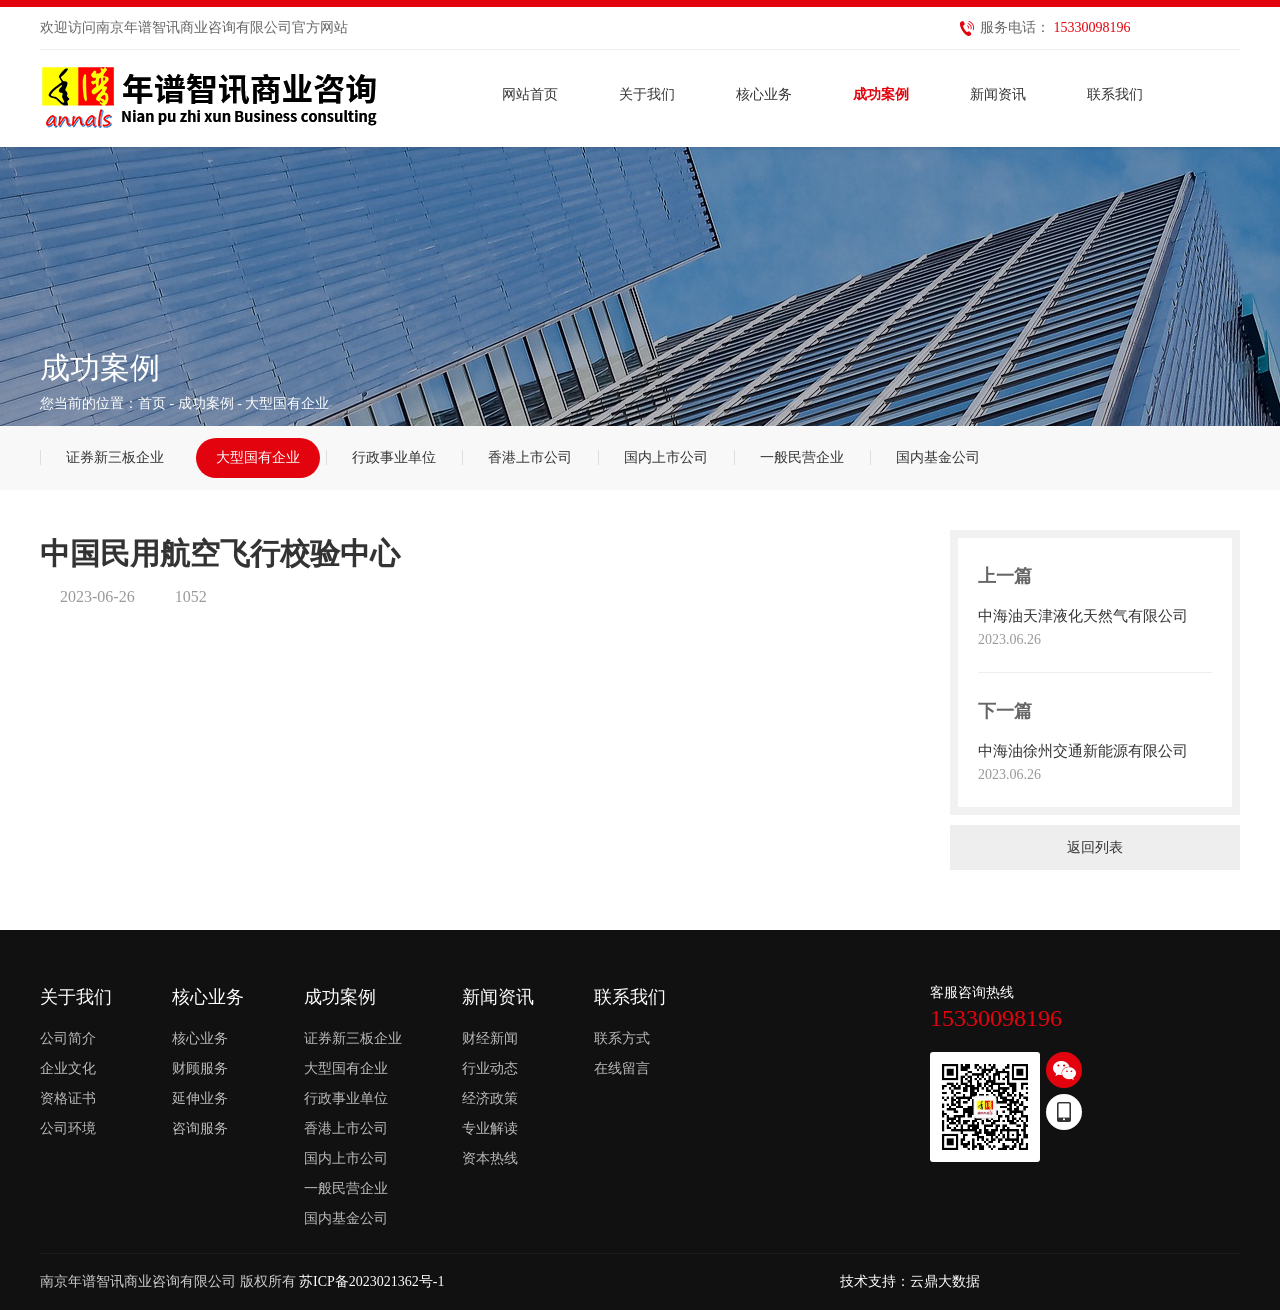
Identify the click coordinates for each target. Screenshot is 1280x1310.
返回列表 (1095, 847)
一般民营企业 (802, 457)
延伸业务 (200, 1098)
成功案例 (206, 403)
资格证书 (68, 1098)
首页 (152, 403)
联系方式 (622, 1038)
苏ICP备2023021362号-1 (371, 1281)
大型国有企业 (258, 457)
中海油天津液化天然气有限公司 (1083, 616)
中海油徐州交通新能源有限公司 (1083, 751)
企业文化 (68, 1068)
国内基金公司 (938, 457)
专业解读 (490, 1128)
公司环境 (68, 1128)
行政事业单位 (394, 457)
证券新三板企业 (115, 457)
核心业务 (200, 1038)
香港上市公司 (530, 457)
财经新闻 (490, 1038)
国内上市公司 (666, 457)
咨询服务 (200, 1128)
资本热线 (490, 1158)
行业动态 (490, 1068)
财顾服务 (200, 1068)
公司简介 (68, 1038)
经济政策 (490, 1098)
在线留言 (622, 1068)
